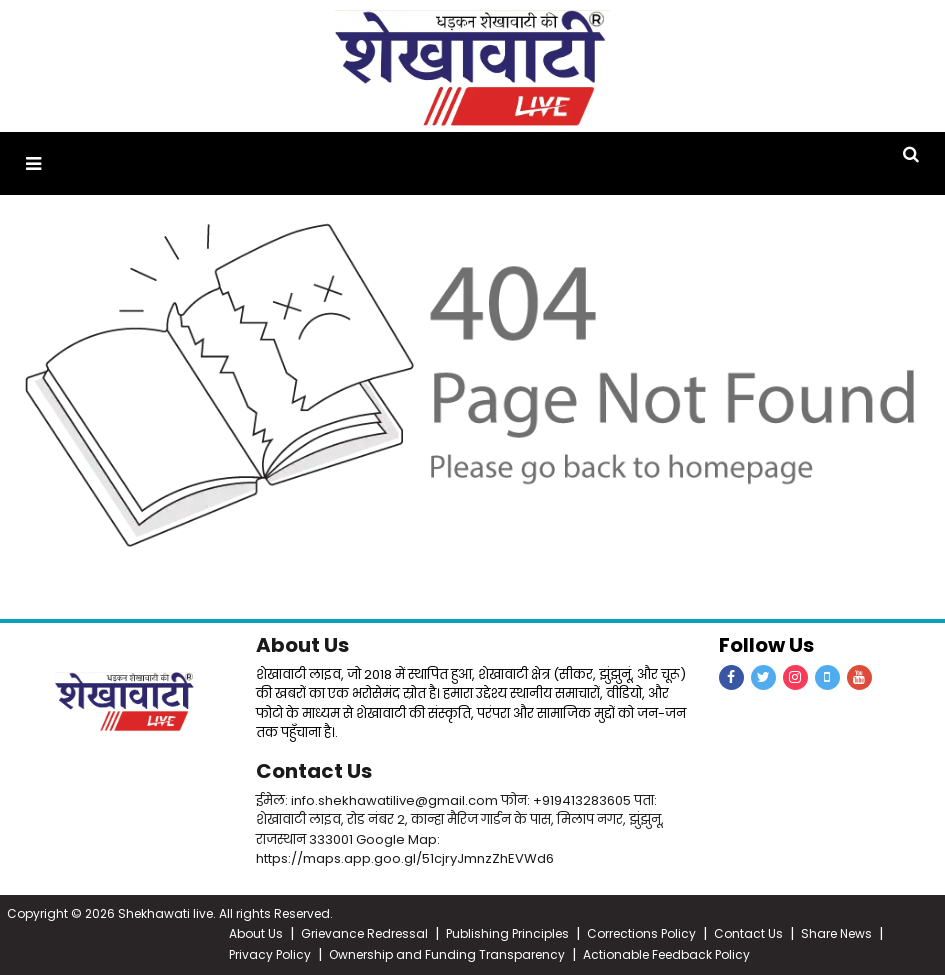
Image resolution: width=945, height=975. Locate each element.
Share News (836, 933)
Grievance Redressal (364, 933)
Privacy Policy (270, 954)
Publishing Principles (507, 933)
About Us (302, 645)
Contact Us (314, 771)
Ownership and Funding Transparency (447, 954)
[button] (33, 163)
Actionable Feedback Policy (666, 954)
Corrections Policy (641, 933)
